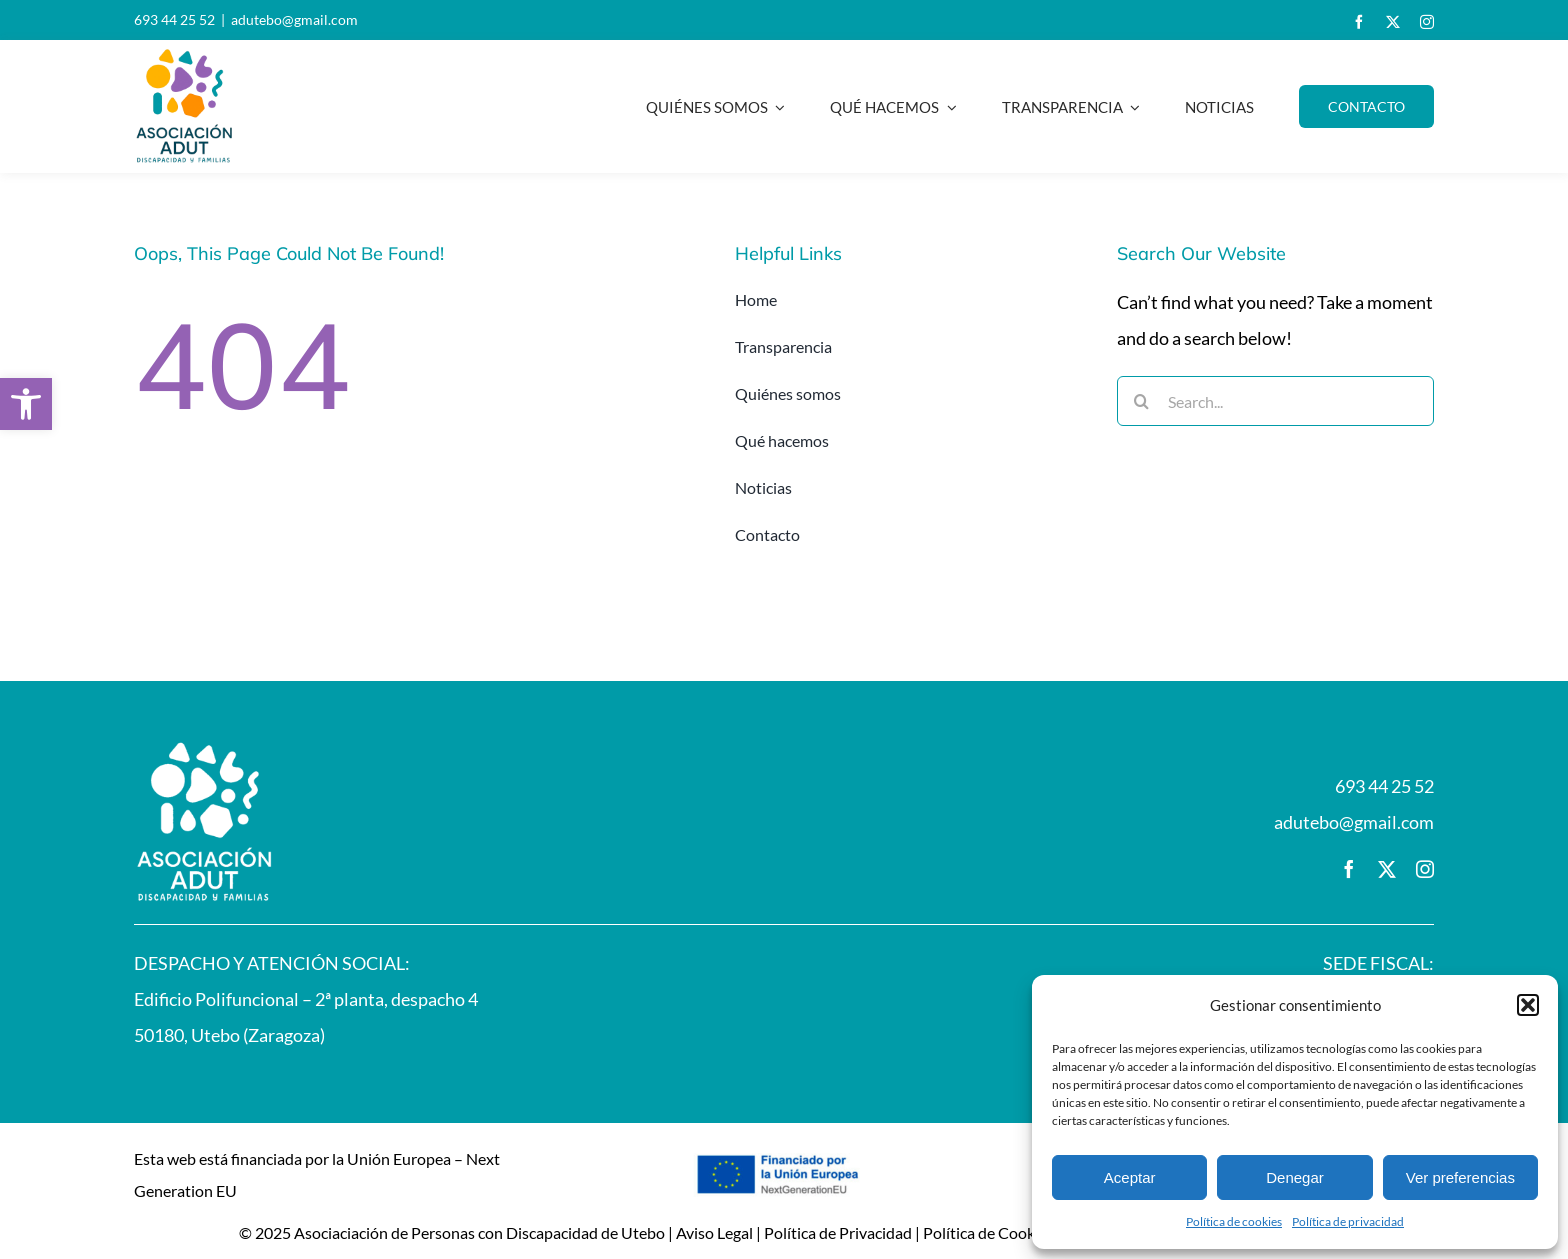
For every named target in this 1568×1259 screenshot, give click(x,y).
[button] (26, 404)
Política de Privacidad (838, 1232)
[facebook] (1359, 22)
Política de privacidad (1348, 1221)
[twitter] (1393, 22)
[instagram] (1427, 22)
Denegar (1295, 1177)
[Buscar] (1142, 401)
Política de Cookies (988, 1232)
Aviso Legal (714, 1232)
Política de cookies (1234, 1221)
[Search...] (1275, 401)
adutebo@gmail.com (294, 19)
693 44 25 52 (174, 19)
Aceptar (1130, 1177)
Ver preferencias (1460, 1177)
